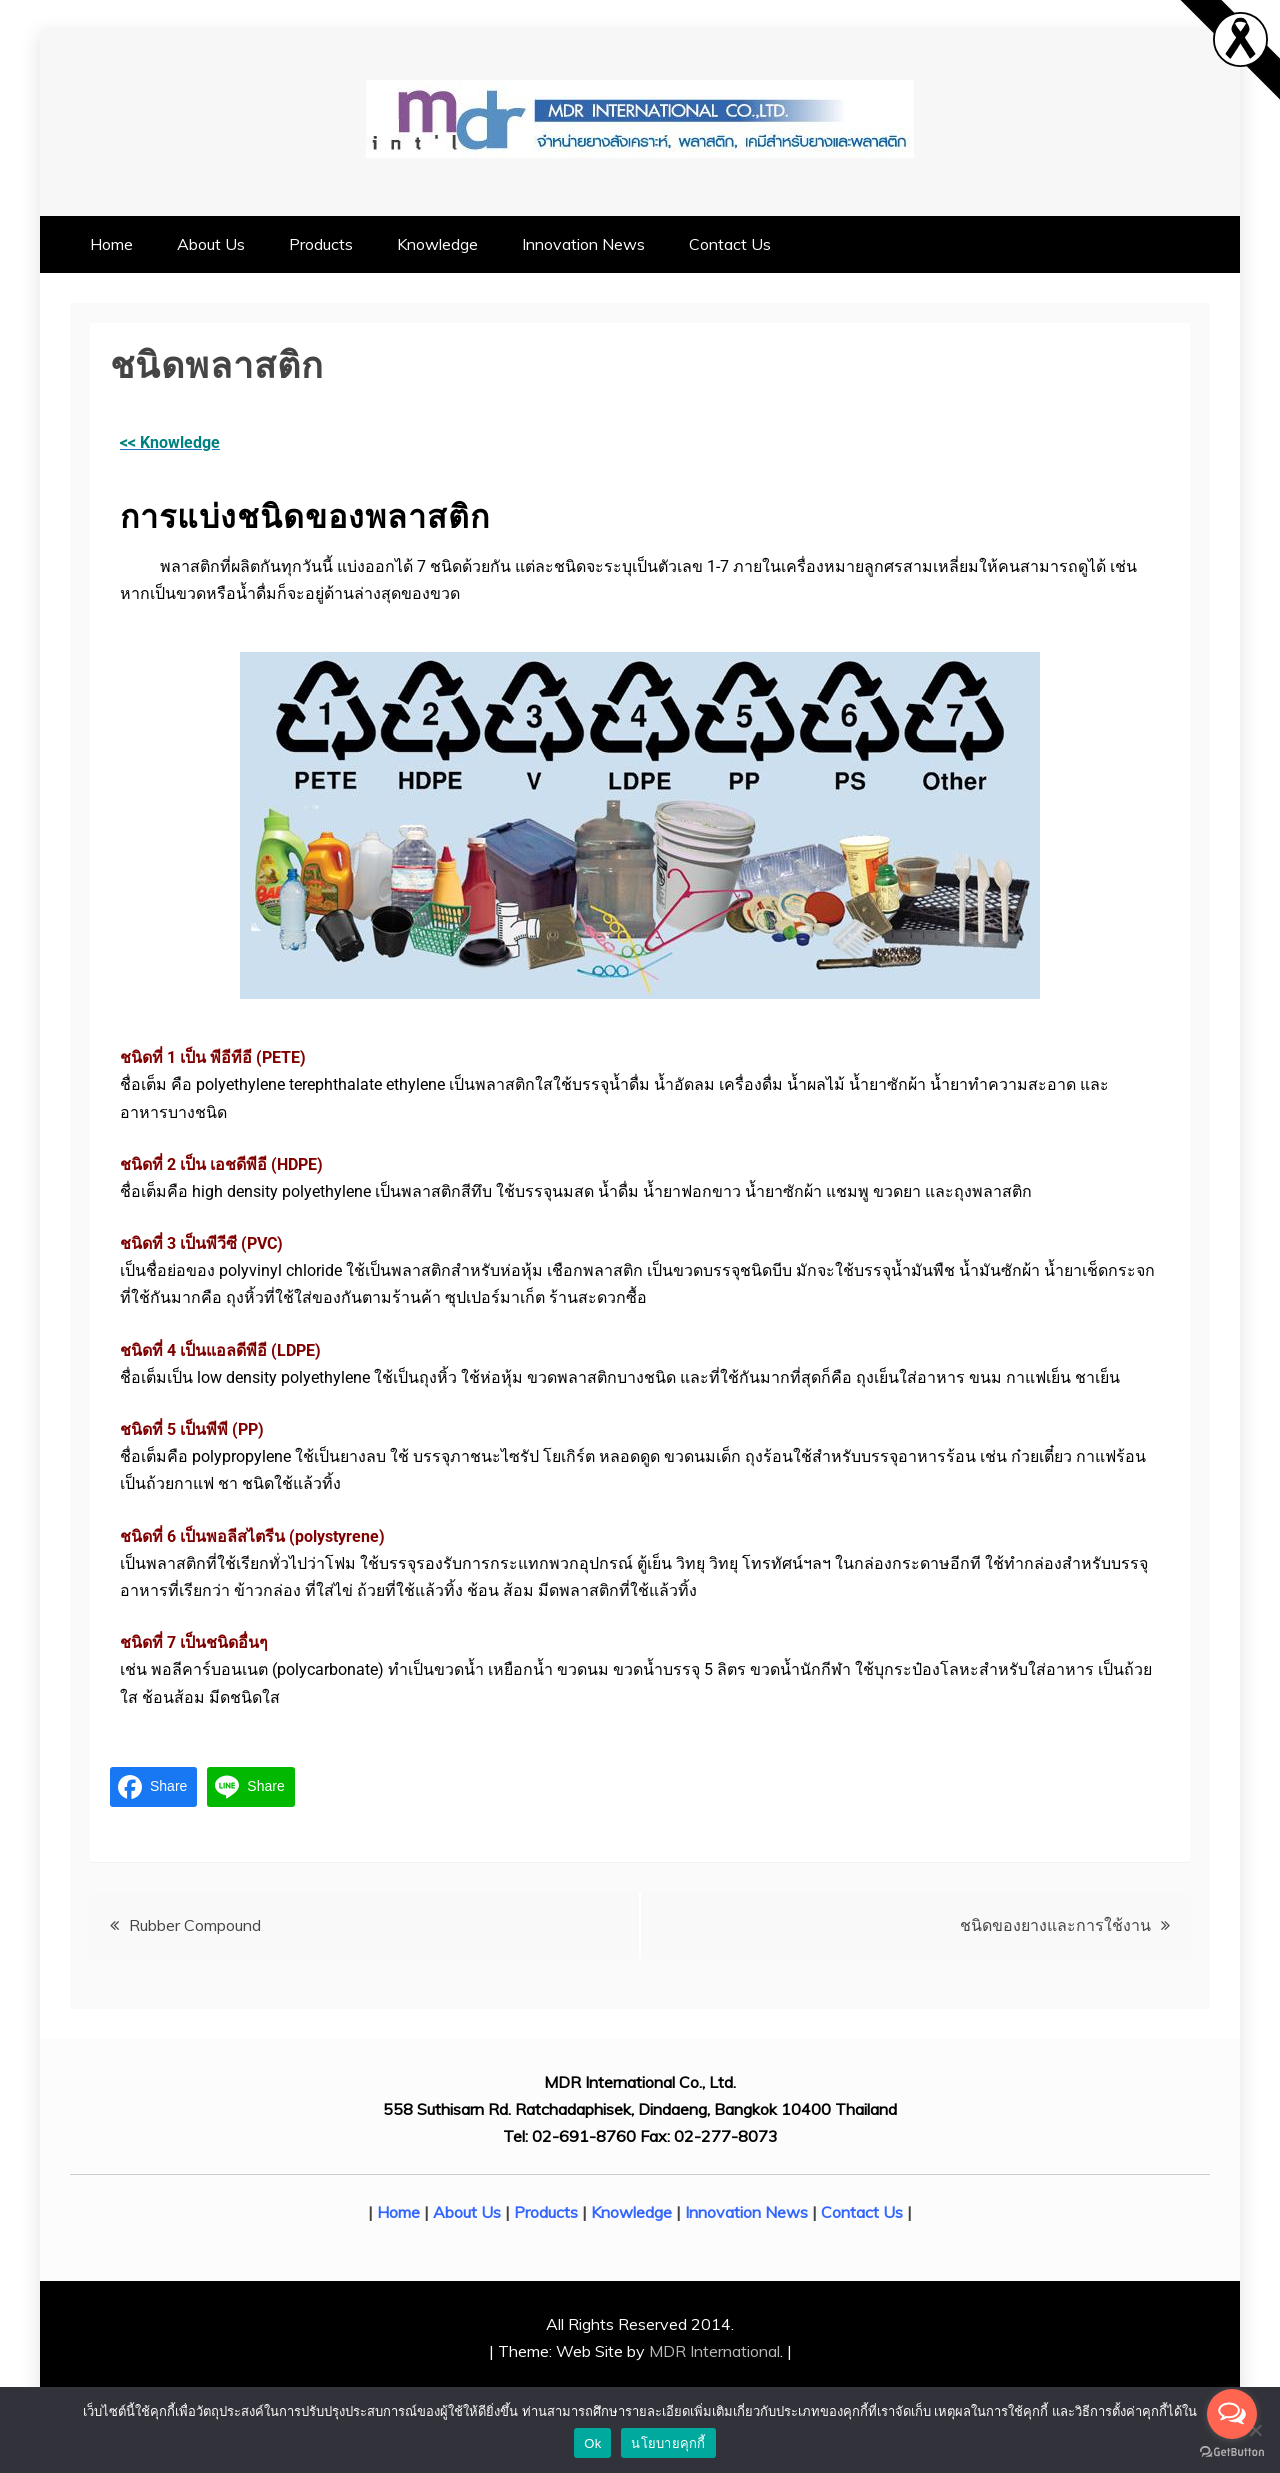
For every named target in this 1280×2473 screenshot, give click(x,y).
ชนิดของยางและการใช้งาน (1055, 1925)
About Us (211, 244)
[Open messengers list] (1232, 2414)
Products (321, 244)
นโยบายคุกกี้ (668, 2443)
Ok (592, 2443)
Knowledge (437, 244)
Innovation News (583, 244)
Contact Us (730, 244)
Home (111, 244)
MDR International (714, 2351)
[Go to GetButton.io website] (1232, 2452)
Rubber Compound (195, 1925)
